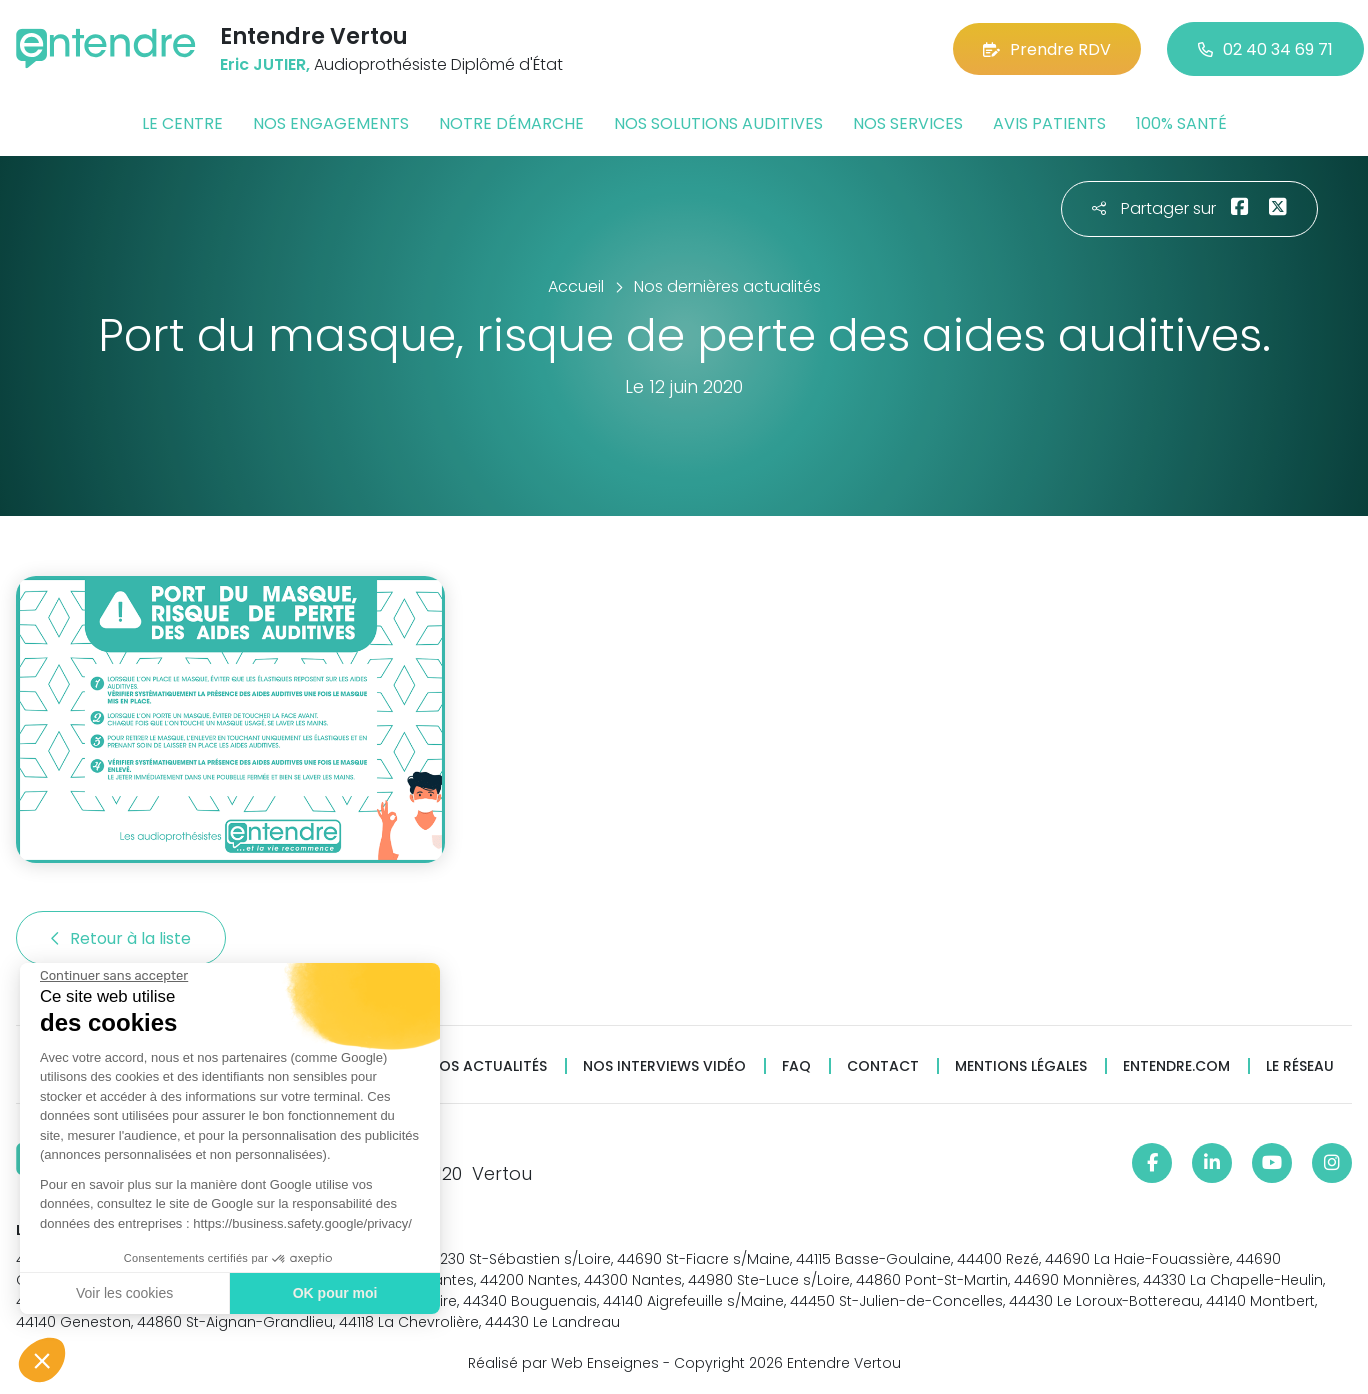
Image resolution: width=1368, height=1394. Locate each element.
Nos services (908, 123)
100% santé (1181, 123)
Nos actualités (488, 1066)
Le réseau (1300, 1066)
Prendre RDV (1047, 49)
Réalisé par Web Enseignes (563, 1363)
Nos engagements (331, 123)
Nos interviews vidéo (664, 1066)
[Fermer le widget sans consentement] (113, 976)
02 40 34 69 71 (1265, 49)
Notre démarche (511, 123)
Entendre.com (1176, 1066)
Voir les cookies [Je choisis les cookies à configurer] (123, 1293)
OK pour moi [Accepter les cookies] (334, 1293)
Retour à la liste (121, 938)
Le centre (182, 123)
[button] (42, 1360)
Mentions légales (1021, 1066)
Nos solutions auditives (718, 123)
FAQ (796, 1066)
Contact (883, 1066)
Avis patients (1049, 123)
